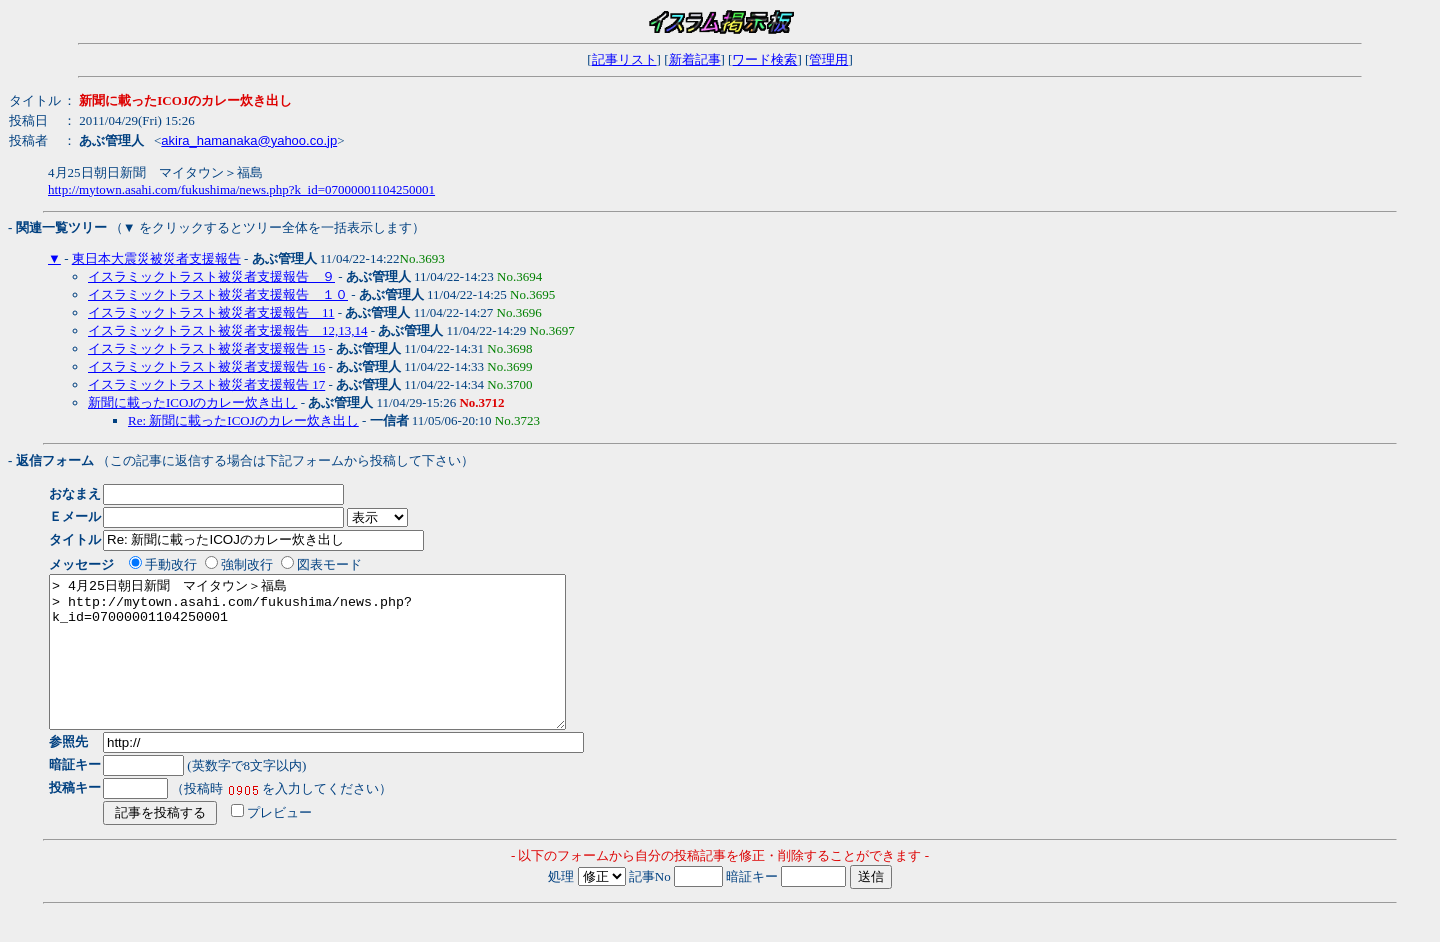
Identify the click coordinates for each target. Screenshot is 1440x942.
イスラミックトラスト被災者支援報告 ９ (211, 276)
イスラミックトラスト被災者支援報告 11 (211, 312)
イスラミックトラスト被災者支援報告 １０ (218, 294)
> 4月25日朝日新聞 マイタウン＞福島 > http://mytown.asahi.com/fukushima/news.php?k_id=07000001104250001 (338, 667)
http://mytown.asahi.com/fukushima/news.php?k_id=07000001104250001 (241, 189)
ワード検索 (764, 59)
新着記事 (695, 59)
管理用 (828, 59)
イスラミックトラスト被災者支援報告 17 (206, 384)
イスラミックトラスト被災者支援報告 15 (206, 348)
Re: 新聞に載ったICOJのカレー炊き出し (243, 420)
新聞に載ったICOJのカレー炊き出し (192, 402)
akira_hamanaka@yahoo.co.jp (249, 140)
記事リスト (624, 59)
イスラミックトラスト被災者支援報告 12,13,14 (228, 330)
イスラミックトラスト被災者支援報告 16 (206, 366)
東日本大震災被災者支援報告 (156, 258)
